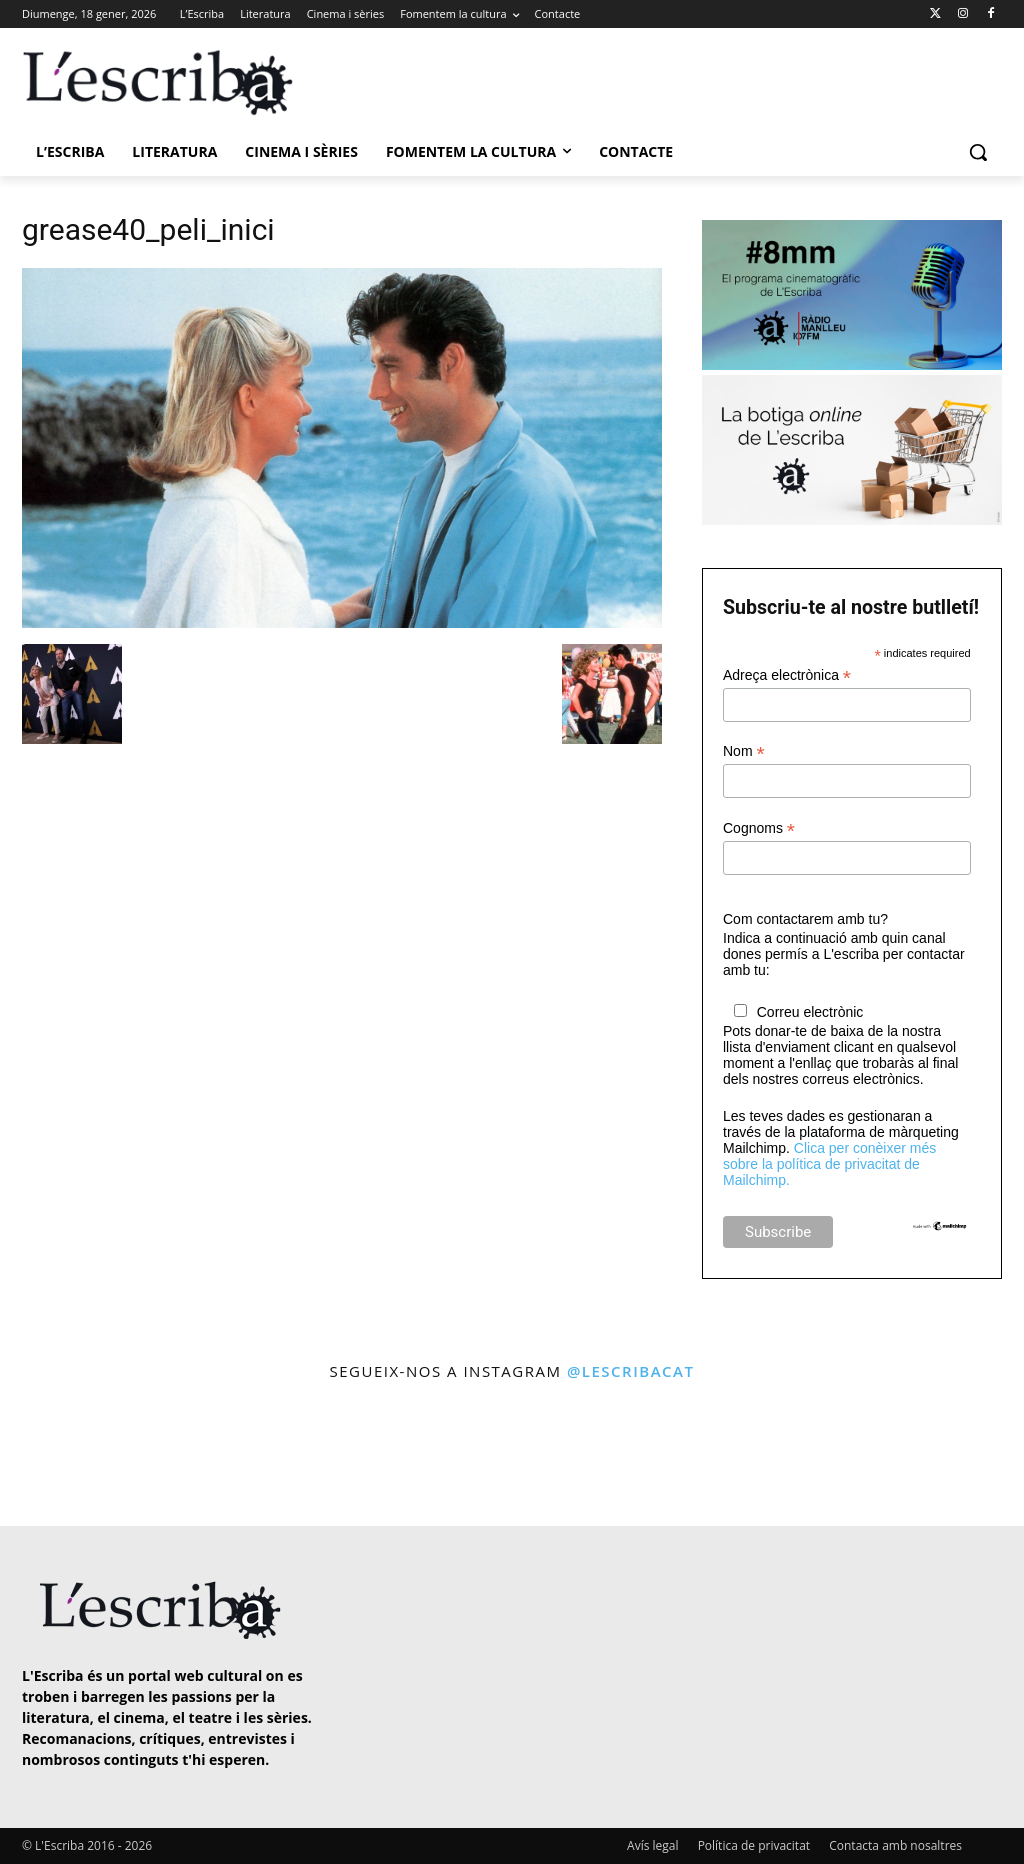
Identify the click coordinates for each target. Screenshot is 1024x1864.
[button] (978, 152)
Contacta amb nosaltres (895, 1845)
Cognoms (759, 828)
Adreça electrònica (787, 675)
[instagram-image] (59, 1455)
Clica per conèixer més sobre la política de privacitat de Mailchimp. (829, 1164)
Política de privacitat (754, 1845)
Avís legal (652, 1845)
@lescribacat (631, 1371)
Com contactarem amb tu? (805, 919)
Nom (744, 751)
